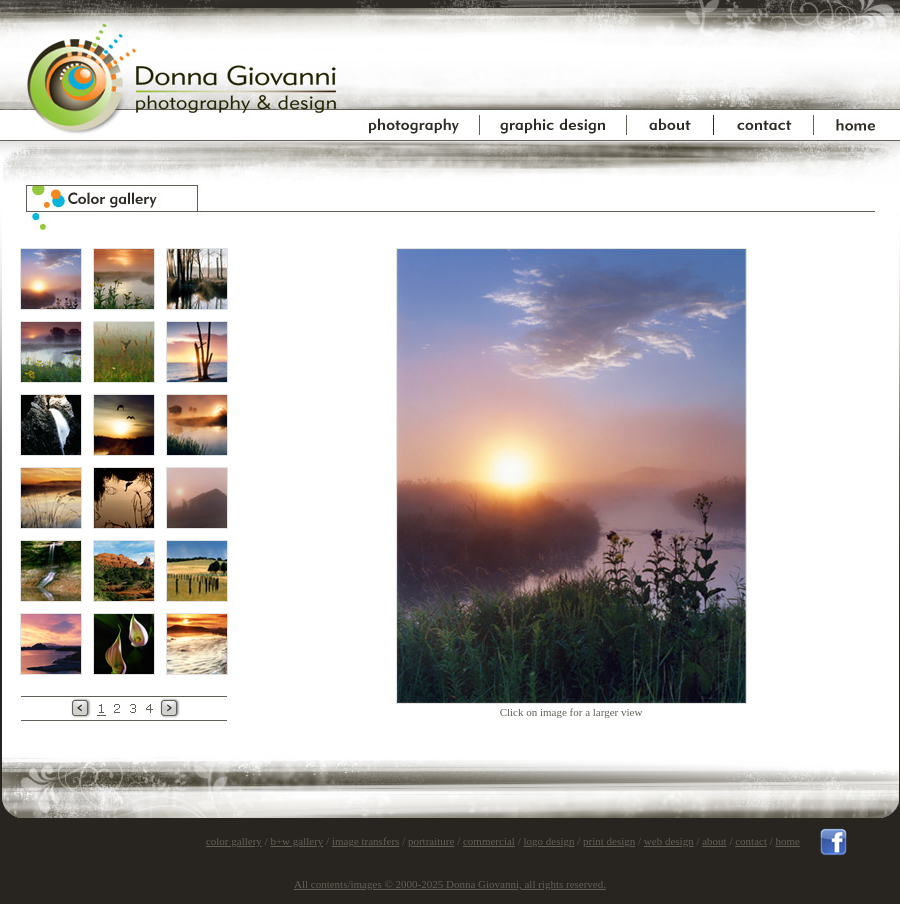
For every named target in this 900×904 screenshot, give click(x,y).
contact (751, 841)
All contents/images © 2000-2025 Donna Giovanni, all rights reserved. (450, 884)
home (788, 841)
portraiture (431, 841)
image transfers (366, 841)
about (714, 841)
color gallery (234, 841)
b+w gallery (296, 841)
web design (669, 841)
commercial (489, 841)
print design (609, 841)
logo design (548, 841)
